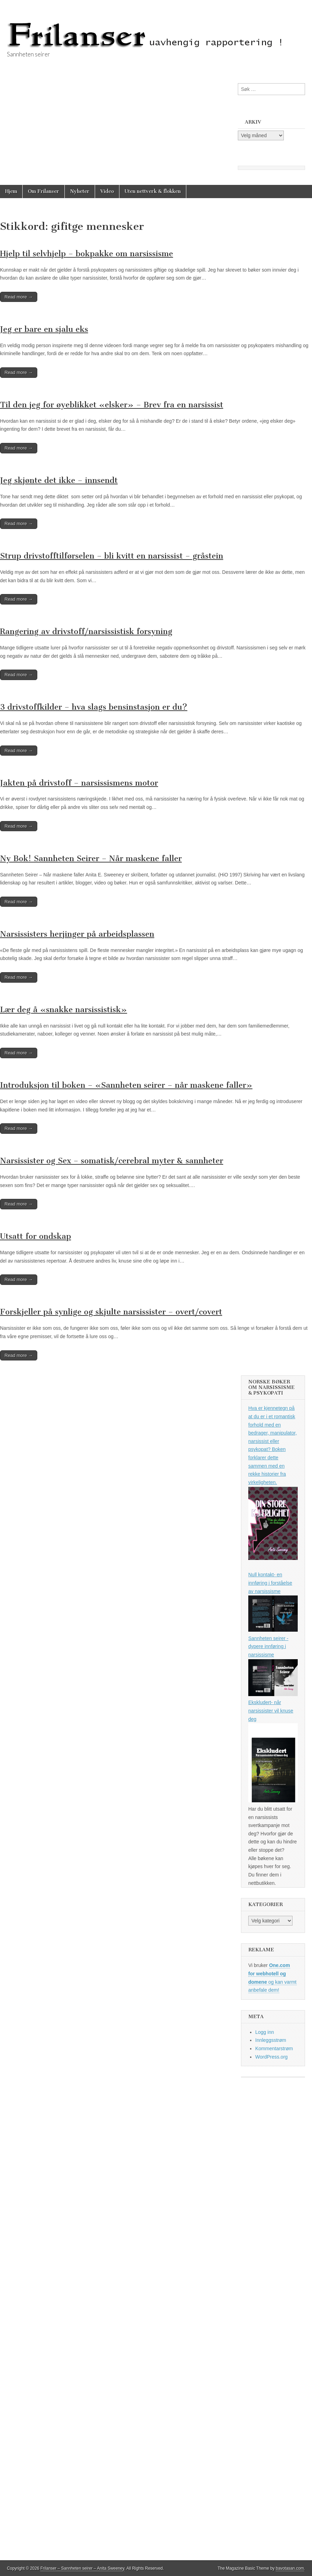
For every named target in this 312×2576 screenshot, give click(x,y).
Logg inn (264, 2032)
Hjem (11, 191)
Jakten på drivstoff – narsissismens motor (79, 783)
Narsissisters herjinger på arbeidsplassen (77, 934)
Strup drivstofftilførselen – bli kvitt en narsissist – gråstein (111, 556)
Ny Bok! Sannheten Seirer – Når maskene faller (91, 858)
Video (107, 191)
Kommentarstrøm (274, 2048)
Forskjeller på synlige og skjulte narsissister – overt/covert (111, 1312)
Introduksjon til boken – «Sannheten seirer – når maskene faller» (126, 1085)
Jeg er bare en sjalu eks (44, 329)
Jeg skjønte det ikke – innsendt (59, 480)
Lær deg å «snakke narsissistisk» (63, 1009)
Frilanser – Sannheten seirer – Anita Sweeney (82, 2568)
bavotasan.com (290, 2568)
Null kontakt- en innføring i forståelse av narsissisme (270, 1583)
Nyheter (79, 191)
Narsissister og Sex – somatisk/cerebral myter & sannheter (111, 1160)
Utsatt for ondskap (35, 1236)
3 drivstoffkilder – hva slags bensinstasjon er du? (93, 707)
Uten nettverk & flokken (153, 191)
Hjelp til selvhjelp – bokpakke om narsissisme (86, 253)
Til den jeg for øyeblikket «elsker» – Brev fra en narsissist (111, 404)
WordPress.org (271, 2057)
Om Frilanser (43, 191)
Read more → (19, 296)
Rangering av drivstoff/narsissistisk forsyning (86, 631)
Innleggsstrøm (270, 2040)
